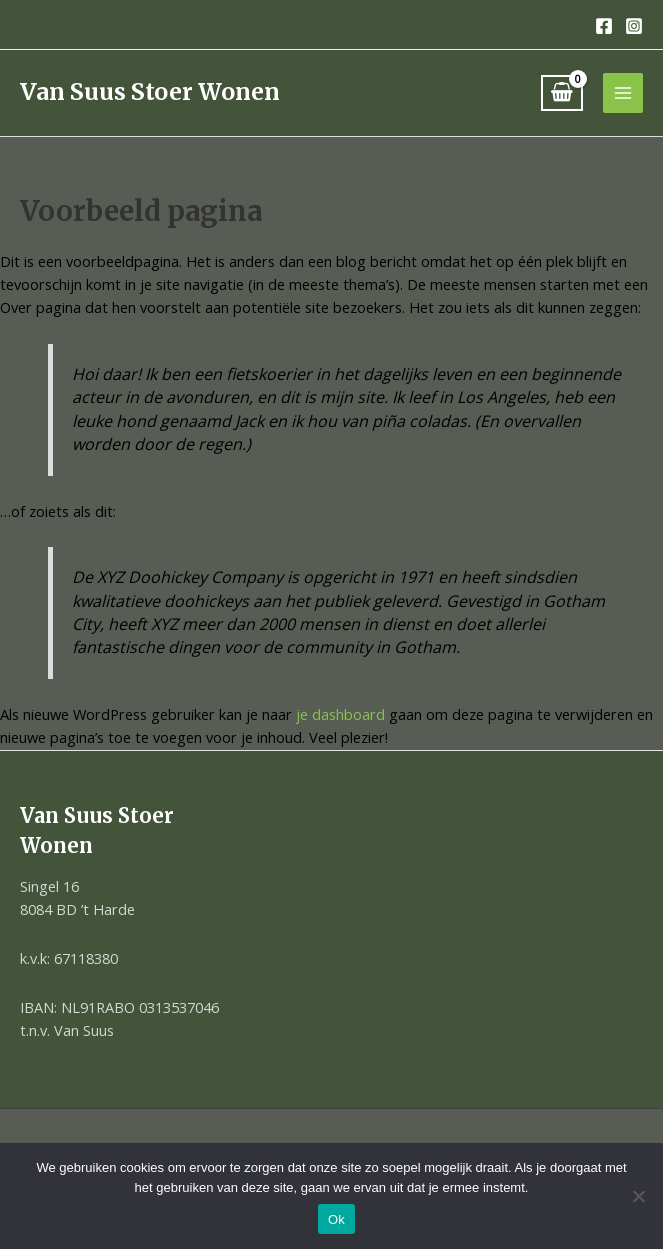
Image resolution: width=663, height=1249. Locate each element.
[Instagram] (634, 26)
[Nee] (638, 1196)
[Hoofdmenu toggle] (623, 93)
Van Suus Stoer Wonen (150, 92)
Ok (336, 1219)
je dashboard (340, 714)
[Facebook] (604, 26)
